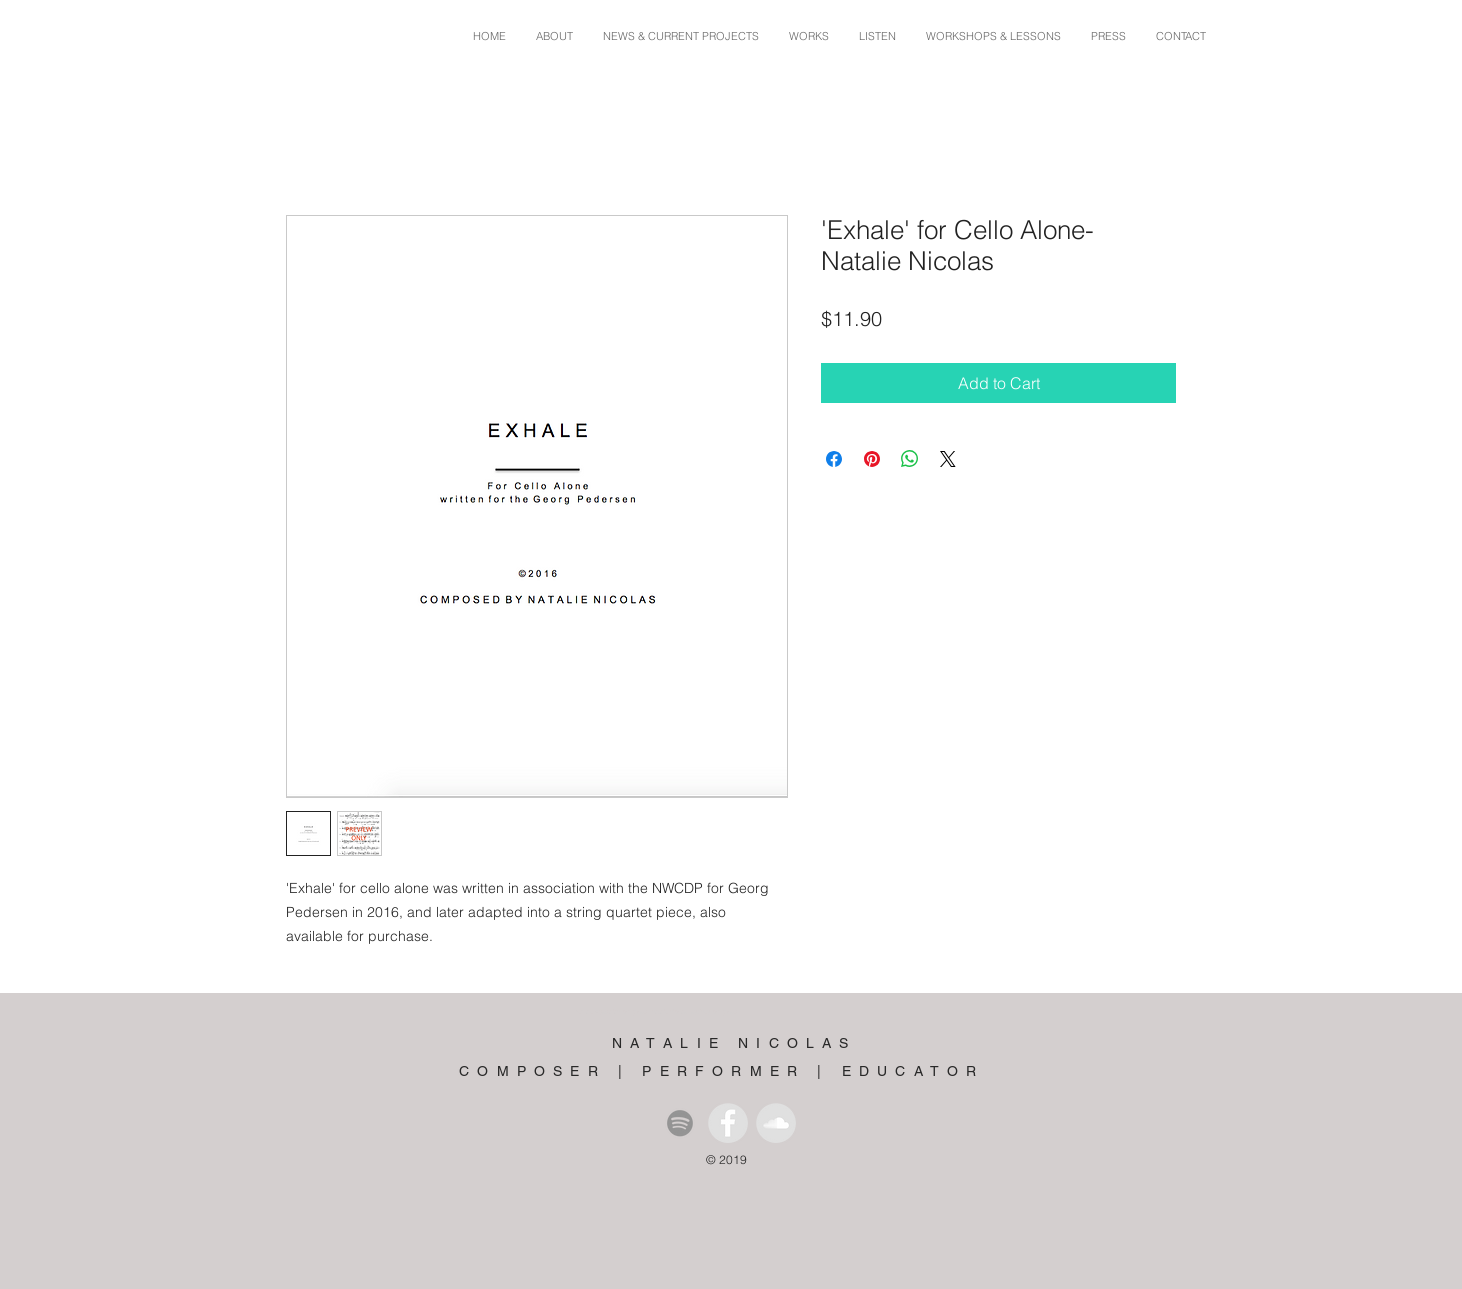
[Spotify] (680, 1123)
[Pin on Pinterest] (872, 459)
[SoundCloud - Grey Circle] (776, 1123)
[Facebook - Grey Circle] (728, 1123)
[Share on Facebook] (834, 459)
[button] (809, 36)
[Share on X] (948, 459)
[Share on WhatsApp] (910, 459)
